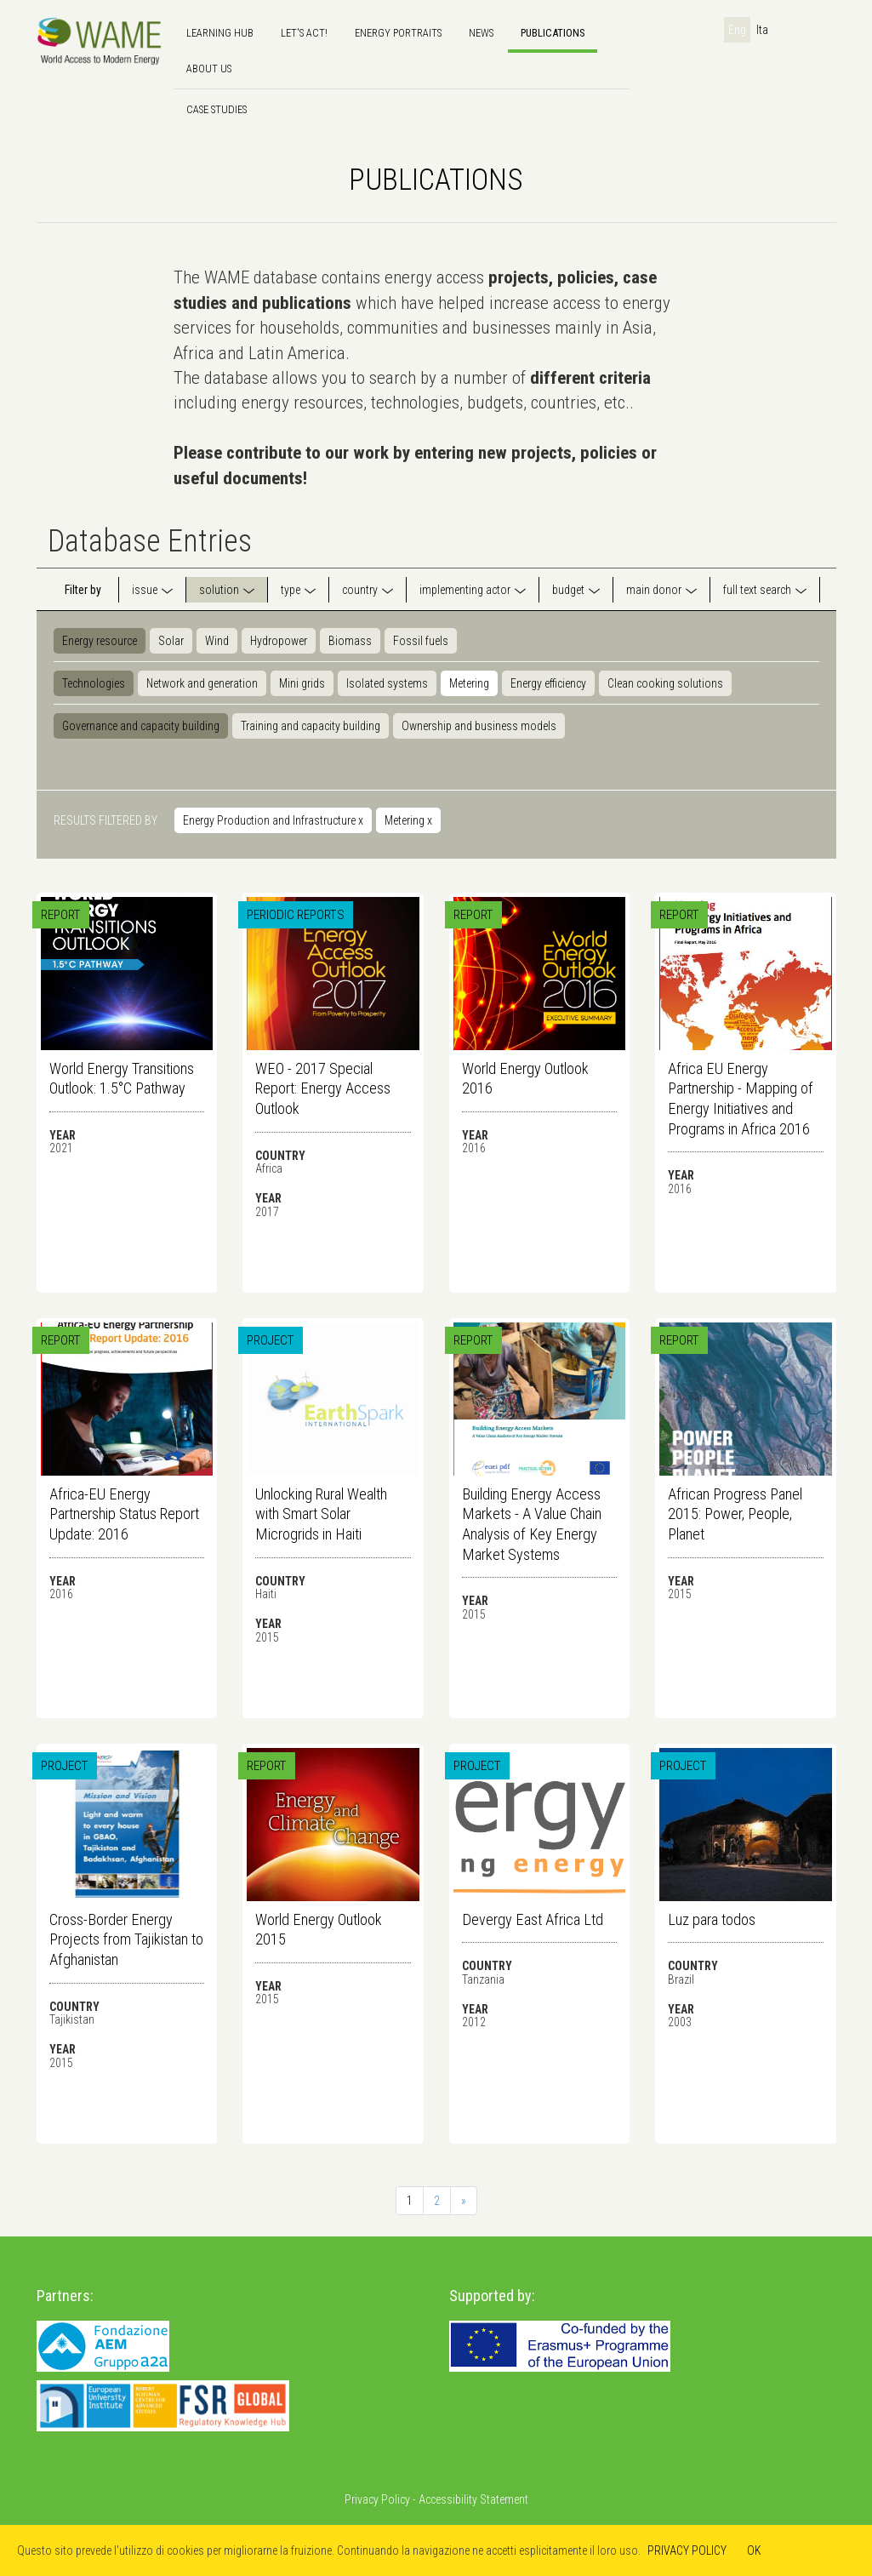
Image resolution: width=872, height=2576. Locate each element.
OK (754, 2550)
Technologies (93, 683)
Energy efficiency (548, 683)
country (360, 590)
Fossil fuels (420, 641)
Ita (762, 30)
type (290, 590)
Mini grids (302, 683)
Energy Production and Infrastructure (273, 820)
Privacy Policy (377, 2499)
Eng (737, 30)
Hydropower (278, 641)
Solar (171, 641)
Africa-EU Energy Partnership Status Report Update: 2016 (124, 1514)
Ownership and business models (479, 726)
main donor (653, 590)
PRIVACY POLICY (687, 2550)
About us (208, 68)
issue (144, 590)
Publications (552, 32)
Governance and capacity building (140, 726)
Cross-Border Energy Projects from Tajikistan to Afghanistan (126, 1939)
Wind (217, 641)
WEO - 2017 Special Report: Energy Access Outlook (322, 1088)
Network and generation (202, 683)
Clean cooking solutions (665, 683)
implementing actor (464, 590)
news (481, 32)
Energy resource (99, 641)
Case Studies (216, 109)
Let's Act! (304, 32)
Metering (469, 683)
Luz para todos (711, 1919)
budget (568, 590)
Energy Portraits (398, 32)
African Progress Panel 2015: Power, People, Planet (735, 1514)
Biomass (350, 641)
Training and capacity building (310, 726)
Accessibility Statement (473, 2499)
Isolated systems (387, 683)
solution (219, 590)
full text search (757, 590)
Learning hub (220, 32)
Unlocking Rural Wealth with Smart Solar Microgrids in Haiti (321, 1514)
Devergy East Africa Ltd (532, 1919)
